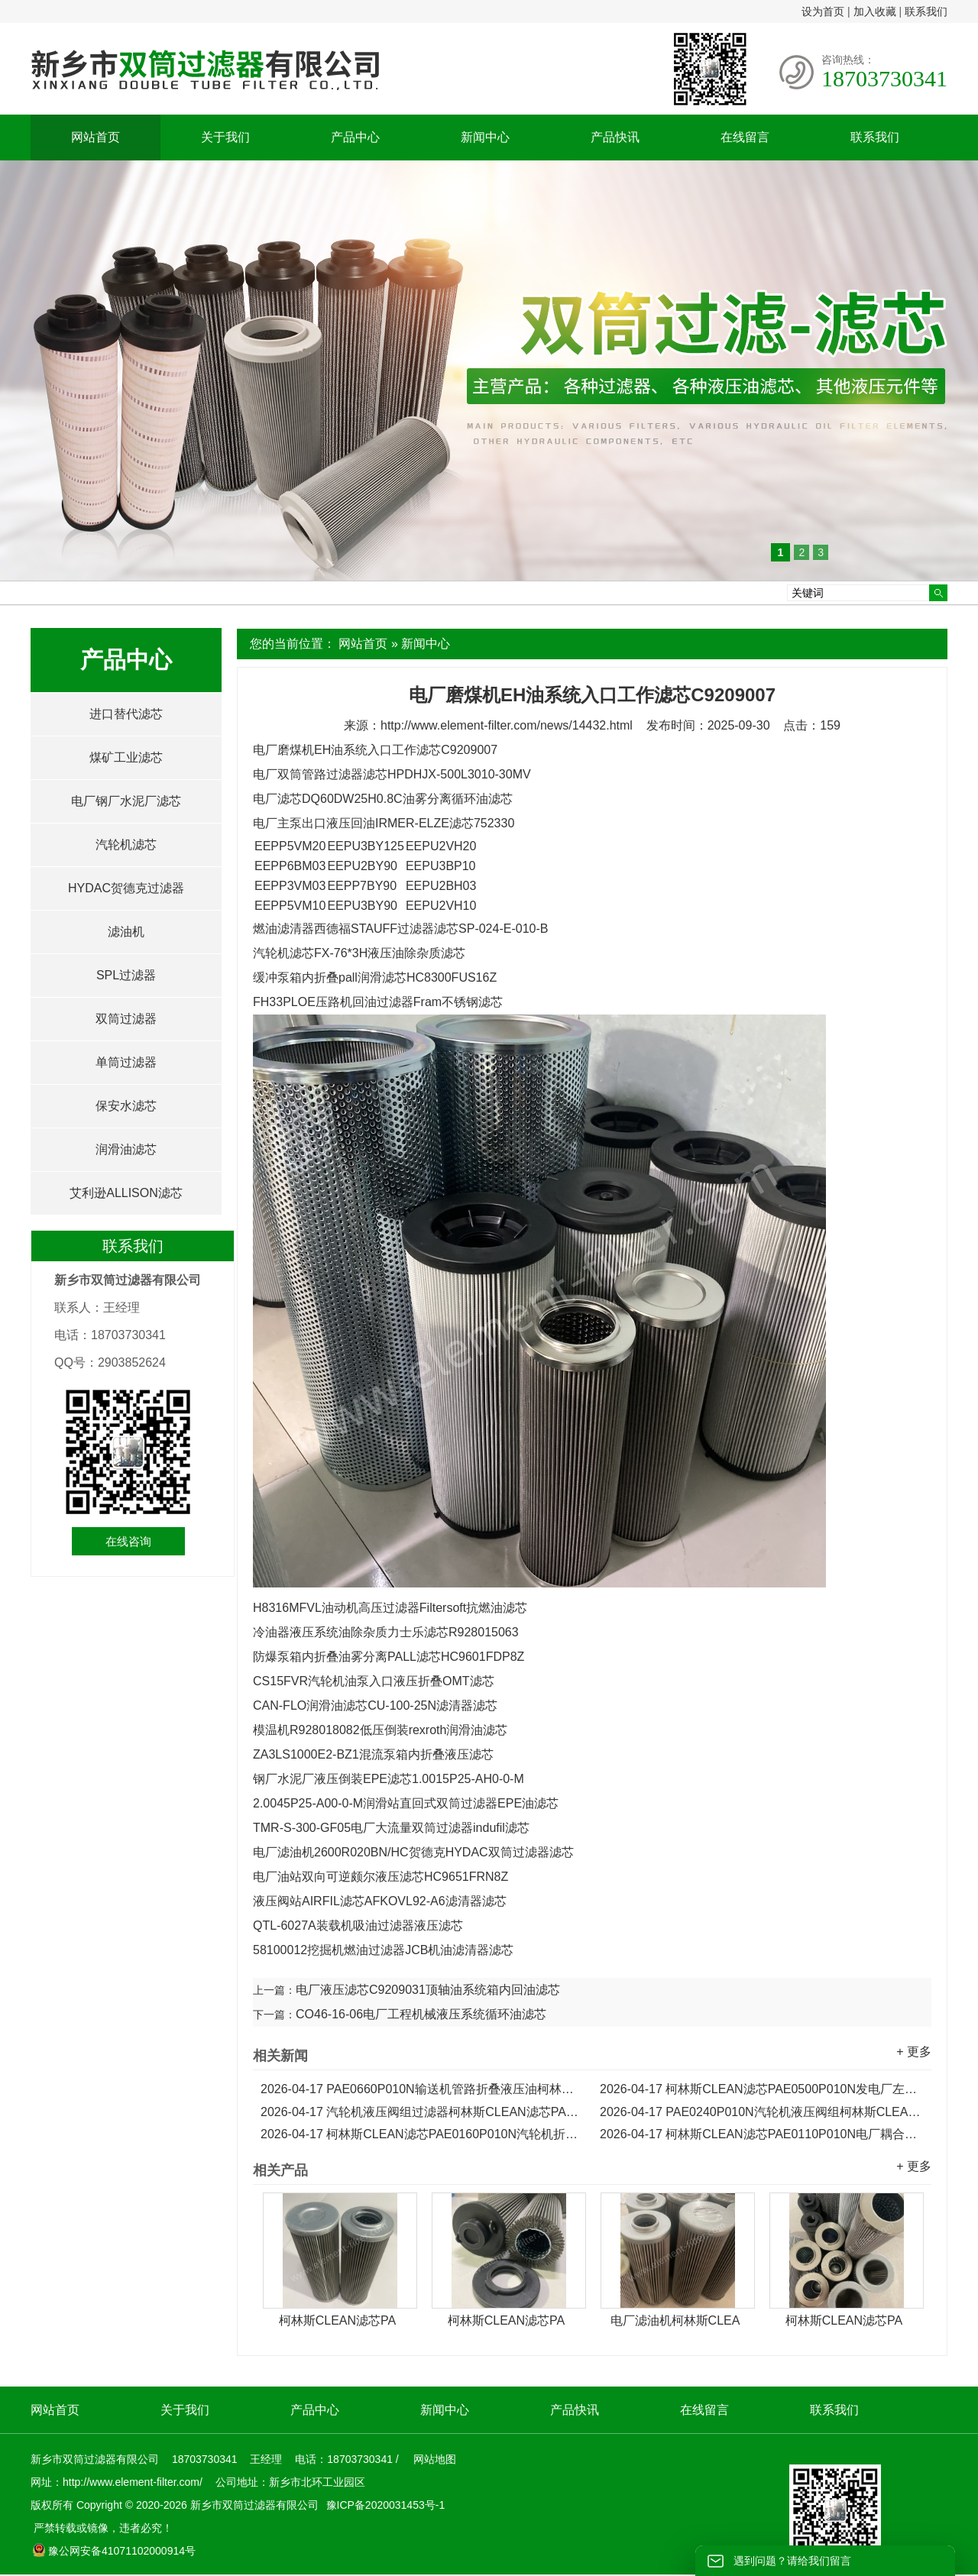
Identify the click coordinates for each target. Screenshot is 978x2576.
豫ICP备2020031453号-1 (384, 2505)
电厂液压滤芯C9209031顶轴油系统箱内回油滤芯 (428, 1989)
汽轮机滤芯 (126, 844)
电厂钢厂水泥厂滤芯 (126, 800)
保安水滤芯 (126, 1105)
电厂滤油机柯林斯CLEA (675, 2320)
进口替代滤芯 (126, 713)
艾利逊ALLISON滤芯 (126, 1192)
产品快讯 (615, 137)
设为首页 (823, 11)
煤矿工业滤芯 (126, 757)
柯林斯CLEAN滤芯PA (338, 2320)
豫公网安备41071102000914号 (114, 2551)
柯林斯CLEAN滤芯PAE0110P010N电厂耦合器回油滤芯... (762, 2134)
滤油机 (126, 931)
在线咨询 (128, 1541)
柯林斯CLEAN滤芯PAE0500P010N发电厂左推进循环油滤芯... (762, 2088)
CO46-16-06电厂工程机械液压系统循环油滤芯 (421, 2014)
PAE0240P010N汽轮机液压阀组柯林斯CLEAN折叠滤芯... (762, 2111)
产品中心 (355, 137)
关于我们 (225, 137)
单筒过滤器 (126, 1062)
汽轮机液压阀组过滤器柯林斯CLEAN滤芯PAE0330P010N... (423, 2111)
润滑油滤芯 (126, 1149)
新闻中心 (485, 137)
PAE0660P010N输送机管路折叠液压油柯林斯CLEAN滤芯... (423, 2088)
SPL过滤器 (126, 975)
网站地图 (434, 2459)
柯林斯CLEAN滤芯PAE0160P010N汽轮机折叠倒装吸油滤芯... (423, 2134)
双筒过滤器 (126, 1018)
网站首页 (95, 137)
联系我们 (926, 11)
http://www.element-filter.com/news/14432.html (507, 725)
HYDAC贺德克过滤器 (126, 888)
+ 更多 (913, 2051)
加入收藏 (874, 11)
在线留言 (745, 137)
